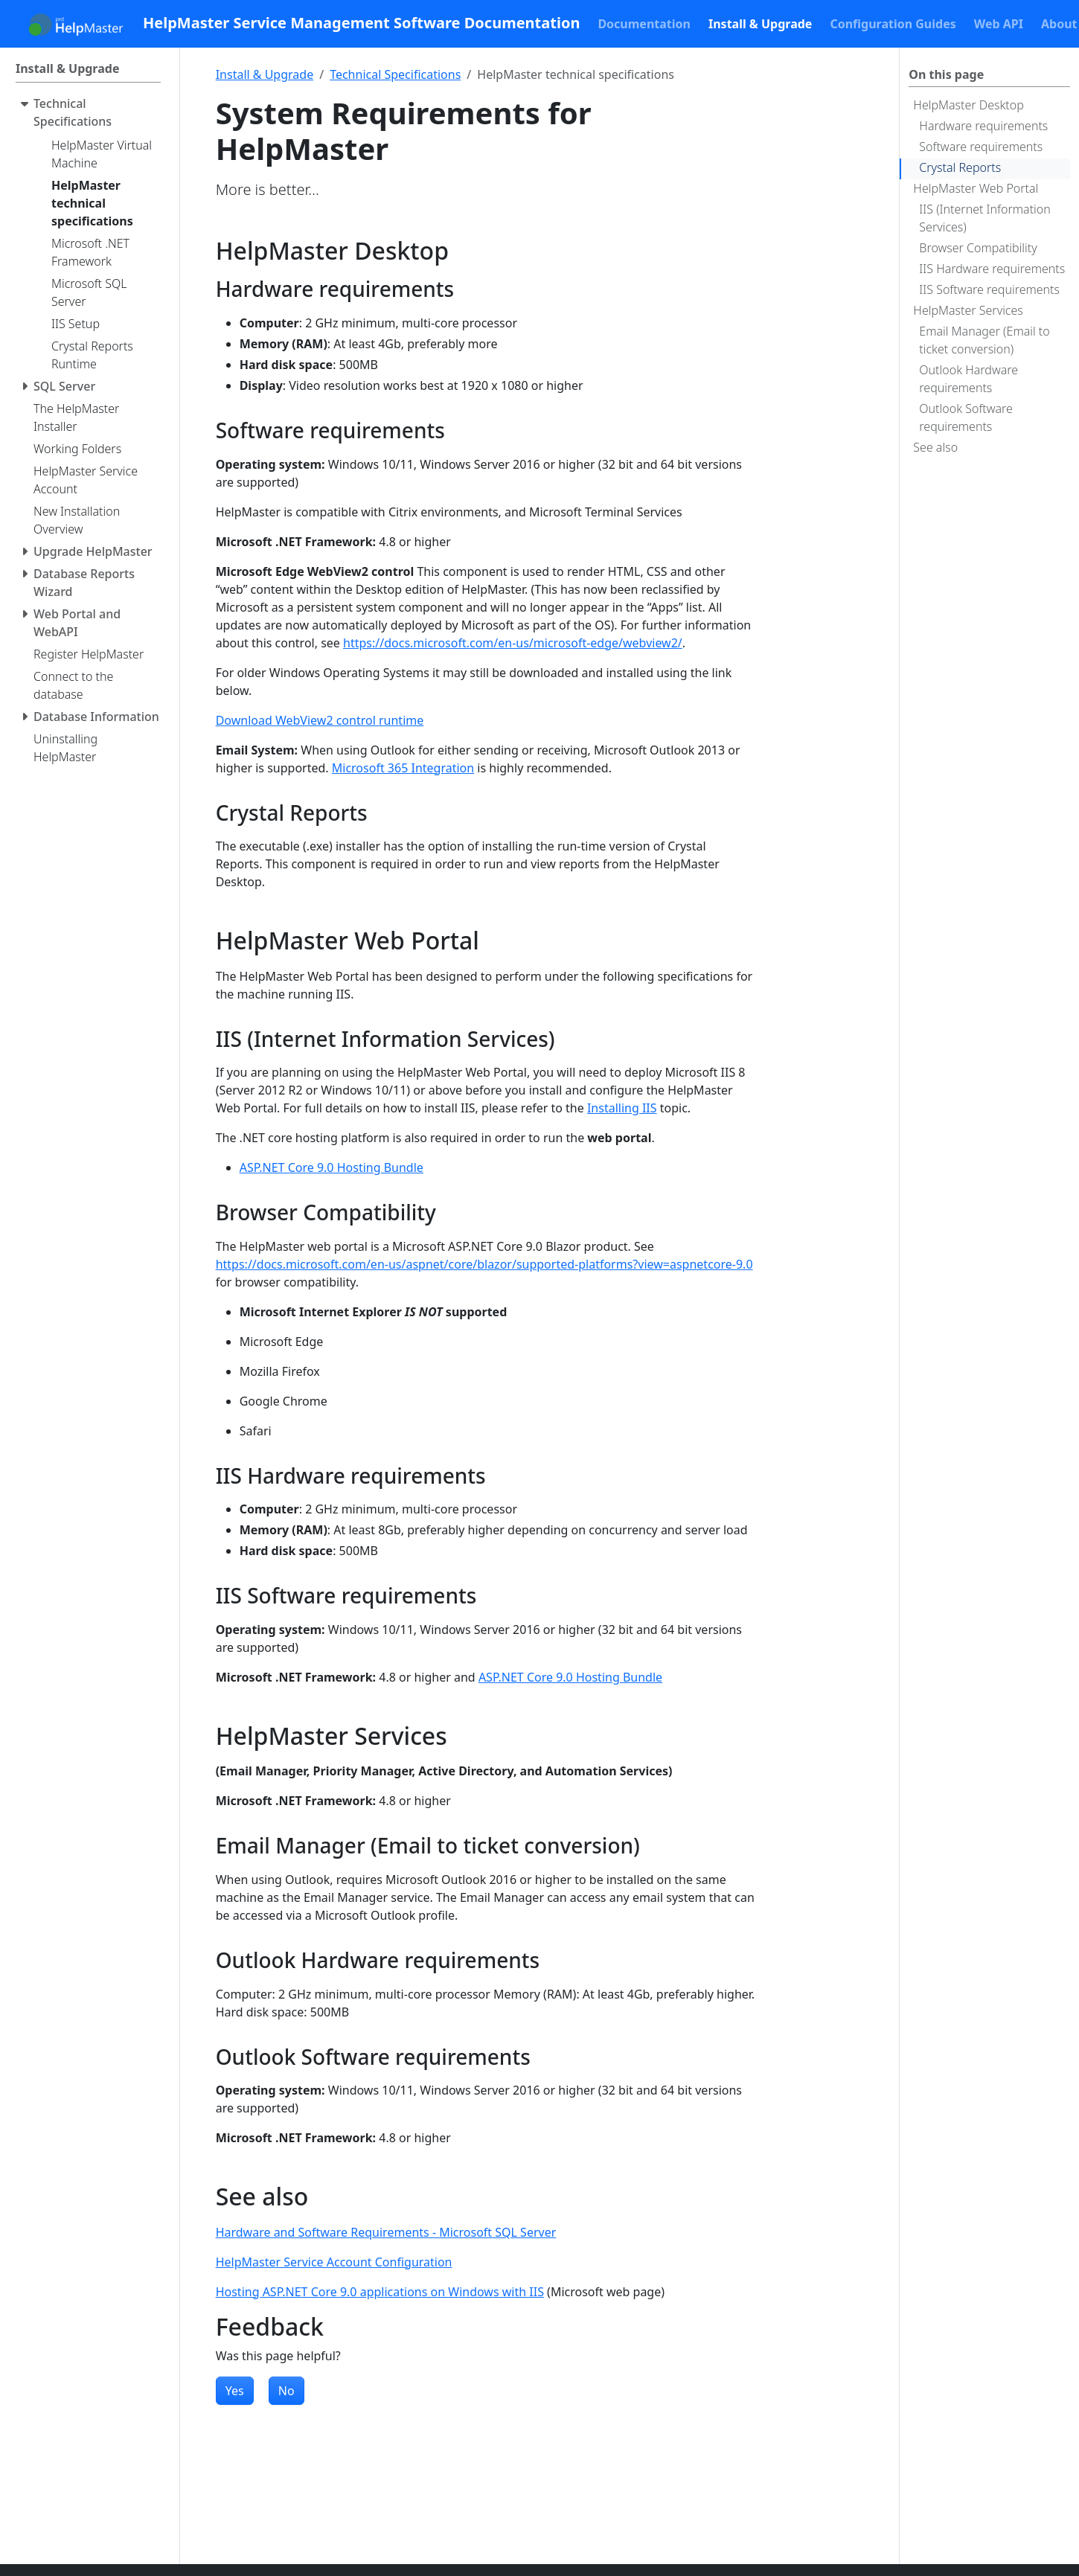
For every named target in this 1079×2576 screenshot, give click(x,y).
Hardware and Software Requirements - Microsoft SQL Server (386, 2232)
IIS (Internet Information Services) (984, 218)
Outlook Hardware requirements (968, 379)
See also (935, 447)
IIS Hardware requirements (992, 268)
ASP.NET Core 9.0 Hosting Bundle (331, 1167)
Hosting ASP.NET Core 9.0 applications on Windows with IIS (380, 2292)
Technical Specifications (395, 74)
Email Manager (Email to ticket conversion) (984, 340)
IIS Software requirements (989, 289)
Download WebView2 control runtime (320, 720)
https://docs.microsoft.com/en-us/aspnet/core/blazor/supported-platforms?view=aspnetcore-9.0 (484, 1264)
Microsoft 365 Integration (403, 768)
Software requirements (981, 146)
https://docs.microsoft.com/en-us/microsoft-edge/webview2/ (512, 643)
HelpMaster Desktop (968, 105)
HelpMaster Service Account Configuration (334, 2262)
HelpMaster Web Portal (975, 188)
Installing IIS (622, 1108)
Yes (234, 2391)
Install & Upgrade (265, 74)
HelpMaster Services (967, 310)
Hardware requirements (983, 126)
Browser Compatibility (978, 248)
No (286, 2391)
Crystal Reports (960, 167)
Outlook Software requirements (966, 417)
